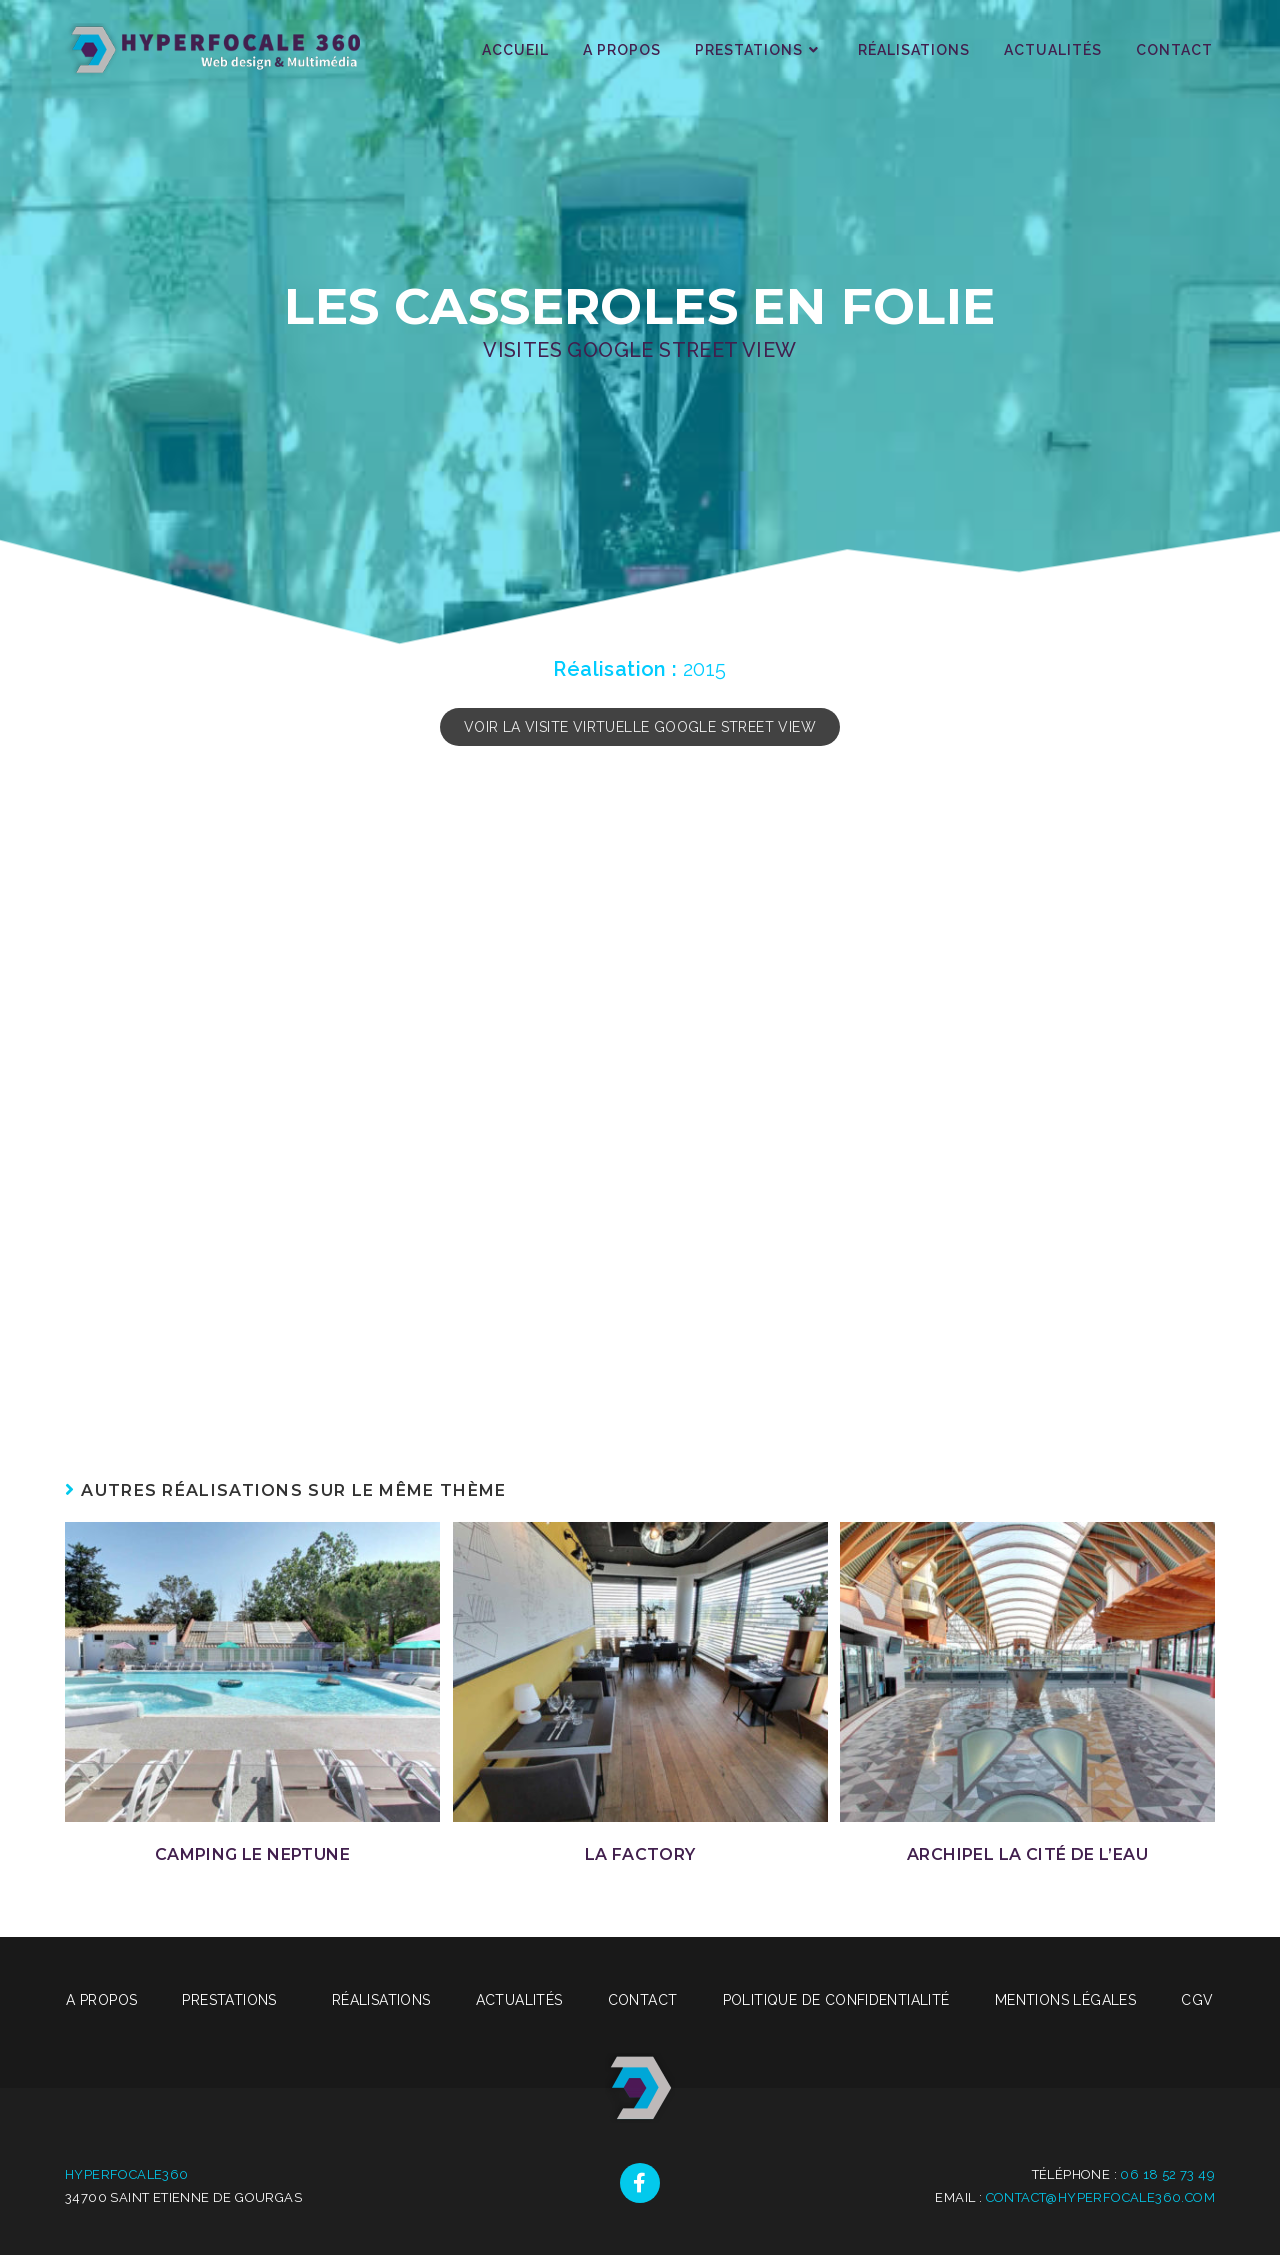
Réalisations (381, 2000)
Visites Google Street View (639, 350)
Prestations (234, 2000)
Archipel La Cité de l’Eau (1027, 1854)
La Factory (640, 1854)
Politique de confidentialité (836, 2000)
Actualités (519, 2000)
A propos (101, 2000)
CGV (1197, 2000)
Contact (643, 2000)
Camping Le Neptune (252, 1854)
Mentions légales (1065, 2000)
